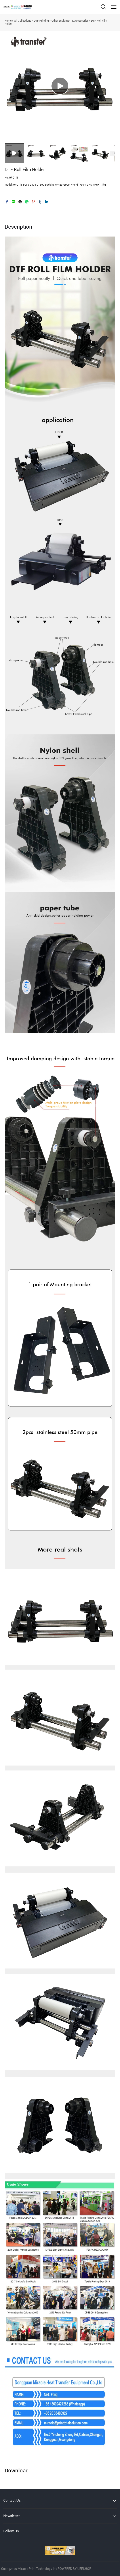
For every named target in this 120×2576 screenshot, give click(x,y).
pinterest (33, 201)
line (13, 201)
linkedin (46, 201)
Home (8, 20)
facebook (7, 201)
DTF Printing (41, 20)
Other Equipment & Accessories (69, 20)
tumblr (40, 201)
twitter (20, 201)
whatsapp (27, 201)
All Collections (22, 20)
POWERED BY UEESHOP (74, 2568)
